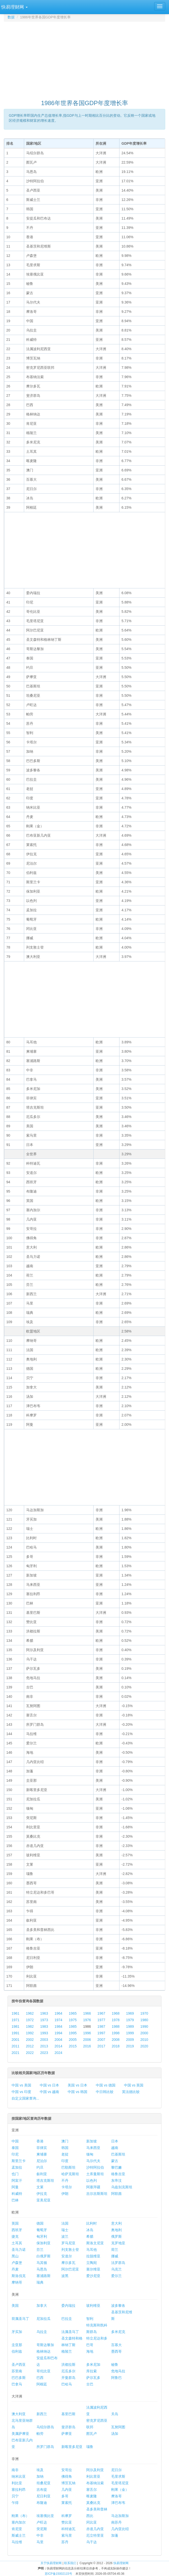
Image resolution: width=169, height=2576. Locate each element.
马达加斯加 (120, 2516)
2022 (30, 2053)
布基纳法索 (95, 2483)
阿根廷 (41, 2384)
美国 (15, 2306)
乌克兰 (116, 2269)
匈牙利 (41, 2236)
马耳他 (91, 2250)
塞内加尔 (19, 2522)
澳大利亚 (19, 2414)
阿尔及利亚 (95, 2470)
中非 (40, 2535)
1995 (73, 2033)
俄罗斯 (116, 2236)
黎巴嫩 (116, 2167)
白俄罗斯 (43, 2256)
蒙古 (114, 2161)
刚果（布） (20, 2516)
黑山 (15, 2256)
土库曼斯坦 (95, 2174)
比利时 (91, 2223)
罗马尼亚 (68, 2243)
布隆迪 (41, 2503)
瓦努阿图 (118, 2427)
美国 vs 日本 (77, 2085)
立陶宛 (91, 2263)
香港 (40, 2141)
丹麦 (15, 2269)
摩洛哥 (116, 2496)
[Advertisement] (86, 58)
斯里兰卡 (19, 2161)
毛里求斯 (118, 2476)
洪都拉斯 (68, 2364)
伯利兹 (17, 2351)
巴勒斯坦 (68, 2167)
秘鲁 (114, 2364)
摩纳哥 (17, 2282)
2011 (15, 2046)
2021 (15, 2053)
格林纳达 (43, 2351)
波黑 (64, 2276)
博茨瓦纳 (68, 2483)
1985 (73, 2026)
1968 (115, 2013)
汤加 (114, 2434)
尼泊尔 (41, 2161)
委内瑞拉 (68, 2306)
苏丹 (64, 2542)
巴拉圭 (66, 2319)
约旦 (40, 2167)
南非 (15, 2470)
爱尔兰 (116, 2276)
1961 (15, 2013)
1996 (87, 2033)
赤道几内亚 (95, 2529)
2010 (144, 2040)
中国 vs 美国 (21, 2085)
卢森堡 (17, 2263)
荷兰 (114, 2250)
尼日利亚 (43, 2496)
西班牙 (17, 2230)
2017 (101, 2046)
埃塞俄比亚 (45, 2516)
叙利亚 (41, 2174)
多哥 (64, 2496)
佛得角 (66, 2476)
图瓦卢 (91, 2434)
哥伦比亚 (43, 2371)
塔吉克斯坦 (45, 2180)
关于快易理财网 (51, 2563)
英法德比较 (131, 2092)
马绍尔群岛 (45, 2427)
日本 (114, 2141)
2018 (115, 2046)
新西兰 (41, 2414)
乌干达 (91, 2542)
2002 (30, 2040)
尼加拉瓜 (43, 2319)
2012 (30, 2046)
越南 (114, 2148)
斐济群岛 (68, 2427)
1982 (30, 2026)
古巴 (89, 2384)
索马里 (66, 2535)
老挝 (64, 2154)
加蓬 (114, 2535)
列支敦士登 (70, 2250)
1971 (15, 2020)
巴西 (40, 2378)
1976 (87, 2020)
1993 (44, 2033)
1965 (73, 2013)
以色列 (91, 2180)
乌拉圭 (41, 2332)
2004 (58, 2040)
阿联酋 (116, 2194)
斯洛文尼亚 (95, 2243)
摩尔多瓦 (68, 2263)
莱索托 (66, 2503)
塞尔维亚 (93, 2269)
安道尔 (66, 2256)
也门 (15, 2174)
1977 (101, 2020)
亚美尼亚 (43, 2200)
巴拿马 (17, 2384)
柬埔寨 (41, 2154)
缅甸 (89, 2154)
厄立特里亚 (95, 2535)
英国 (15, 2223)
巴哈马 (66, 2384)
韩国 (64, 2148)
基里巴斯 (68, 2414)
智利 (89, 2319)
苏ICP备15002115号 (58, 2573)
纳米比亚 (19, 2476)
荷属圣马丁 (20, 2319)
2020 (144, 2046)
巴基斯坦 (118, 2154)
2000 (144, 2033)
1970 (144, 2013)
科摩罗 (66, 2516)
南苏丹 (116, 2522)
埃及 (40, 2470)
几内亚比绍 (120, 2529)
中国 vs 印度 (21, 2092)
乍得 (15, 2503)
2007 (101, 2040)
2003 (44, 2040)
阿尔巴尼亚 (70, 2269)
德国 (40, 2223)
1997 (101, 2033)
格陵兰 (66, 2351)
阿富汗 (17, 2180)
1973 (44, 2020)
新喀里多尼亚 (71, 2447)
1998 (115, 2033)
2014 (58, 2046)
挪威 (114, 2256)
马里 (40, 2542)
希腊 (89, 2236)
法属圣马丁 (70, 2332)
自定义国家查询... (25, 2098)
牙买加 (17, 2332)
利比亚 (17, 2483)
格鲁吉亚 (118, 2174)
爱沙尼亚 (93, 2276)
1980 (144, 2020)
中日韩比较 (104, 2092)
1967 (101, 2013)
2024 (58, 2053)
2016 (87, 2046)
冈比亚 (91, 2522)
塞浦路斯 (43, 2276)
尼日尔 (116, 2470)
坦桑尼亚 (43, 2483)
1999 (130, 2033)
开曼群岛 (68, 2378)
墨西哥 (116, 2351)
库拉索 (91, 2371)
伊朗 (64, 2194)
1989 (130, 2026)
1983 (44, 2026)
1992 (30, 2033)
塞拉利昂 (19, 2490)
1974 (58, 2020)
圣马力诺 (19, 2250)
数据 (11, 17)
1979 (130, 2020)
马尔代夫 (93, 2161)
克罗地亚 (118, 2243)
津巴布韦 (118, 2503)
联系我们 (70, 2563)
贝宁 (15, 2496)
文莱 (40, 2187)
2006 (87, 2040)
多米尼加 (93, 2364)
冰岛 (89, 2230)
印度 (64, 2161)
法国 (64, 2223)
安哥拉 (66, 2470)
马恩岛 (41, 2269)
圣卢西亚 (19, 2364)
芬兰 (40, 2250)
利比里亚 (93, 2476)
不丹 (64, 2180)
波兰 (64, 2236)
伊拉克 (41, 2194)
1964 (58, 2013)
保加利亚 (43, 2243)
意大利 (116, 2223)
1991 (15, 2033)
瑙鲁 (89, 2447)
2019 (130, 2046)
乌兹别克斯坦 (121, 2187)
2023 (44, 2053)
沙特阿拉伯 (95, 2167)
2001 (15, 2040)
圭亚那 (17, 2345)
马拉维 (17, 2542)
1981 (15, 2026)
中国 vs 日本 (49, 2085)
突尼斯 (41, 2529)
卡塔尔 (66, 2187)
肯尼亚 (17, 2529)
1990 (144, 2026)
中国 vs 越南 (49, 2092)
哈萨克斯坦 (70, 2174)
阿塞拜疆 (93, 2187)
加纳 (40, 2476)
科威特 (17, 2194)
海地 (89, 2351)
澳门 (64, 2141)
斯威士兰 (19, 2535)
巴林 (15, 2200)
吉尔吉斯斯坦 (96, 2194)
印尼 (15, 2154)
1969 (130, 2013)
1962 (30, 2013)
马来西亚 (93, 2148)
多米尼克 (118, 2332)
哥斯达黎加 (45, 2345)
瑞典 (40, 2282)
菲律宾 (41, 2148)
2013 (44, 2046)
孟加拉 (17, 2167)
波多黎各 (118, 2306)
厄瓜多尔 (68, 2371)
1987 (101, 2026)
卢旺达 (41, 2522)
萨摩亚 (66, 2434)
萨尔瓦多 (93, 2378)
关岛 (114, 2414)
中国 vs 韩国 (77, 2092)
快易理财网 (121, 2563)
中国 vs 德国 (105, 2085)
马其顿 (41, 2263)
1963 (44, 2013)
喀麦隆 (91, 2496)
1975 (73, 2020)
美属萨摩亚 (20, 2434)
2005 (73, 2040)
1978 (115, 2020)
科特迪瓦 (68, 2529)
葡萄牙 (41, 2230)
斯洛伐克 (19, 2276)
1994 (58, 2033)
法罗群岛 (118, 2263)
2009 (130, 2040)
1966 (87, 2013)
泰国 (15, 2148)
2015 (73, 2046)
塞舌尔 (91, 2490)
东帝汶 (116, 2180)
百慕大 (116, 2345)
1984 (58, 2026)
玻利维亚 (93, 2306)
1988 (115, 2026)
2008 (115, 2040)
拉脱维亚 (93, 2256)
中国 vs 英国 (134, 2085)
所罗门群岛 (45, 2447)
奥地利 (116, 2230)
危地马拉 (118, 2371)
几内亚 (66, 2490)
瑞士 (64, 2230)
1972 (30, 2020)
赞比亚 (66, 2522)
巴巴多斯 (19, 2378)
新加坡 (91, 2141)
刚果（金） (120, 2490)
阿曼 (15, 2187)
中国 (15, 2141)
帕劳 (40, 2434)
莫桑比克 (93, 2503)
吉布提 (41, 2490)
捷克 (15, 2236)
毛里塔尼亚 (120, 2483)
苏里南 (17, 2371)
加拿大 (41, 2306)
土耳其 (17, 2243)
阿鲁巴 (116, 2378)
